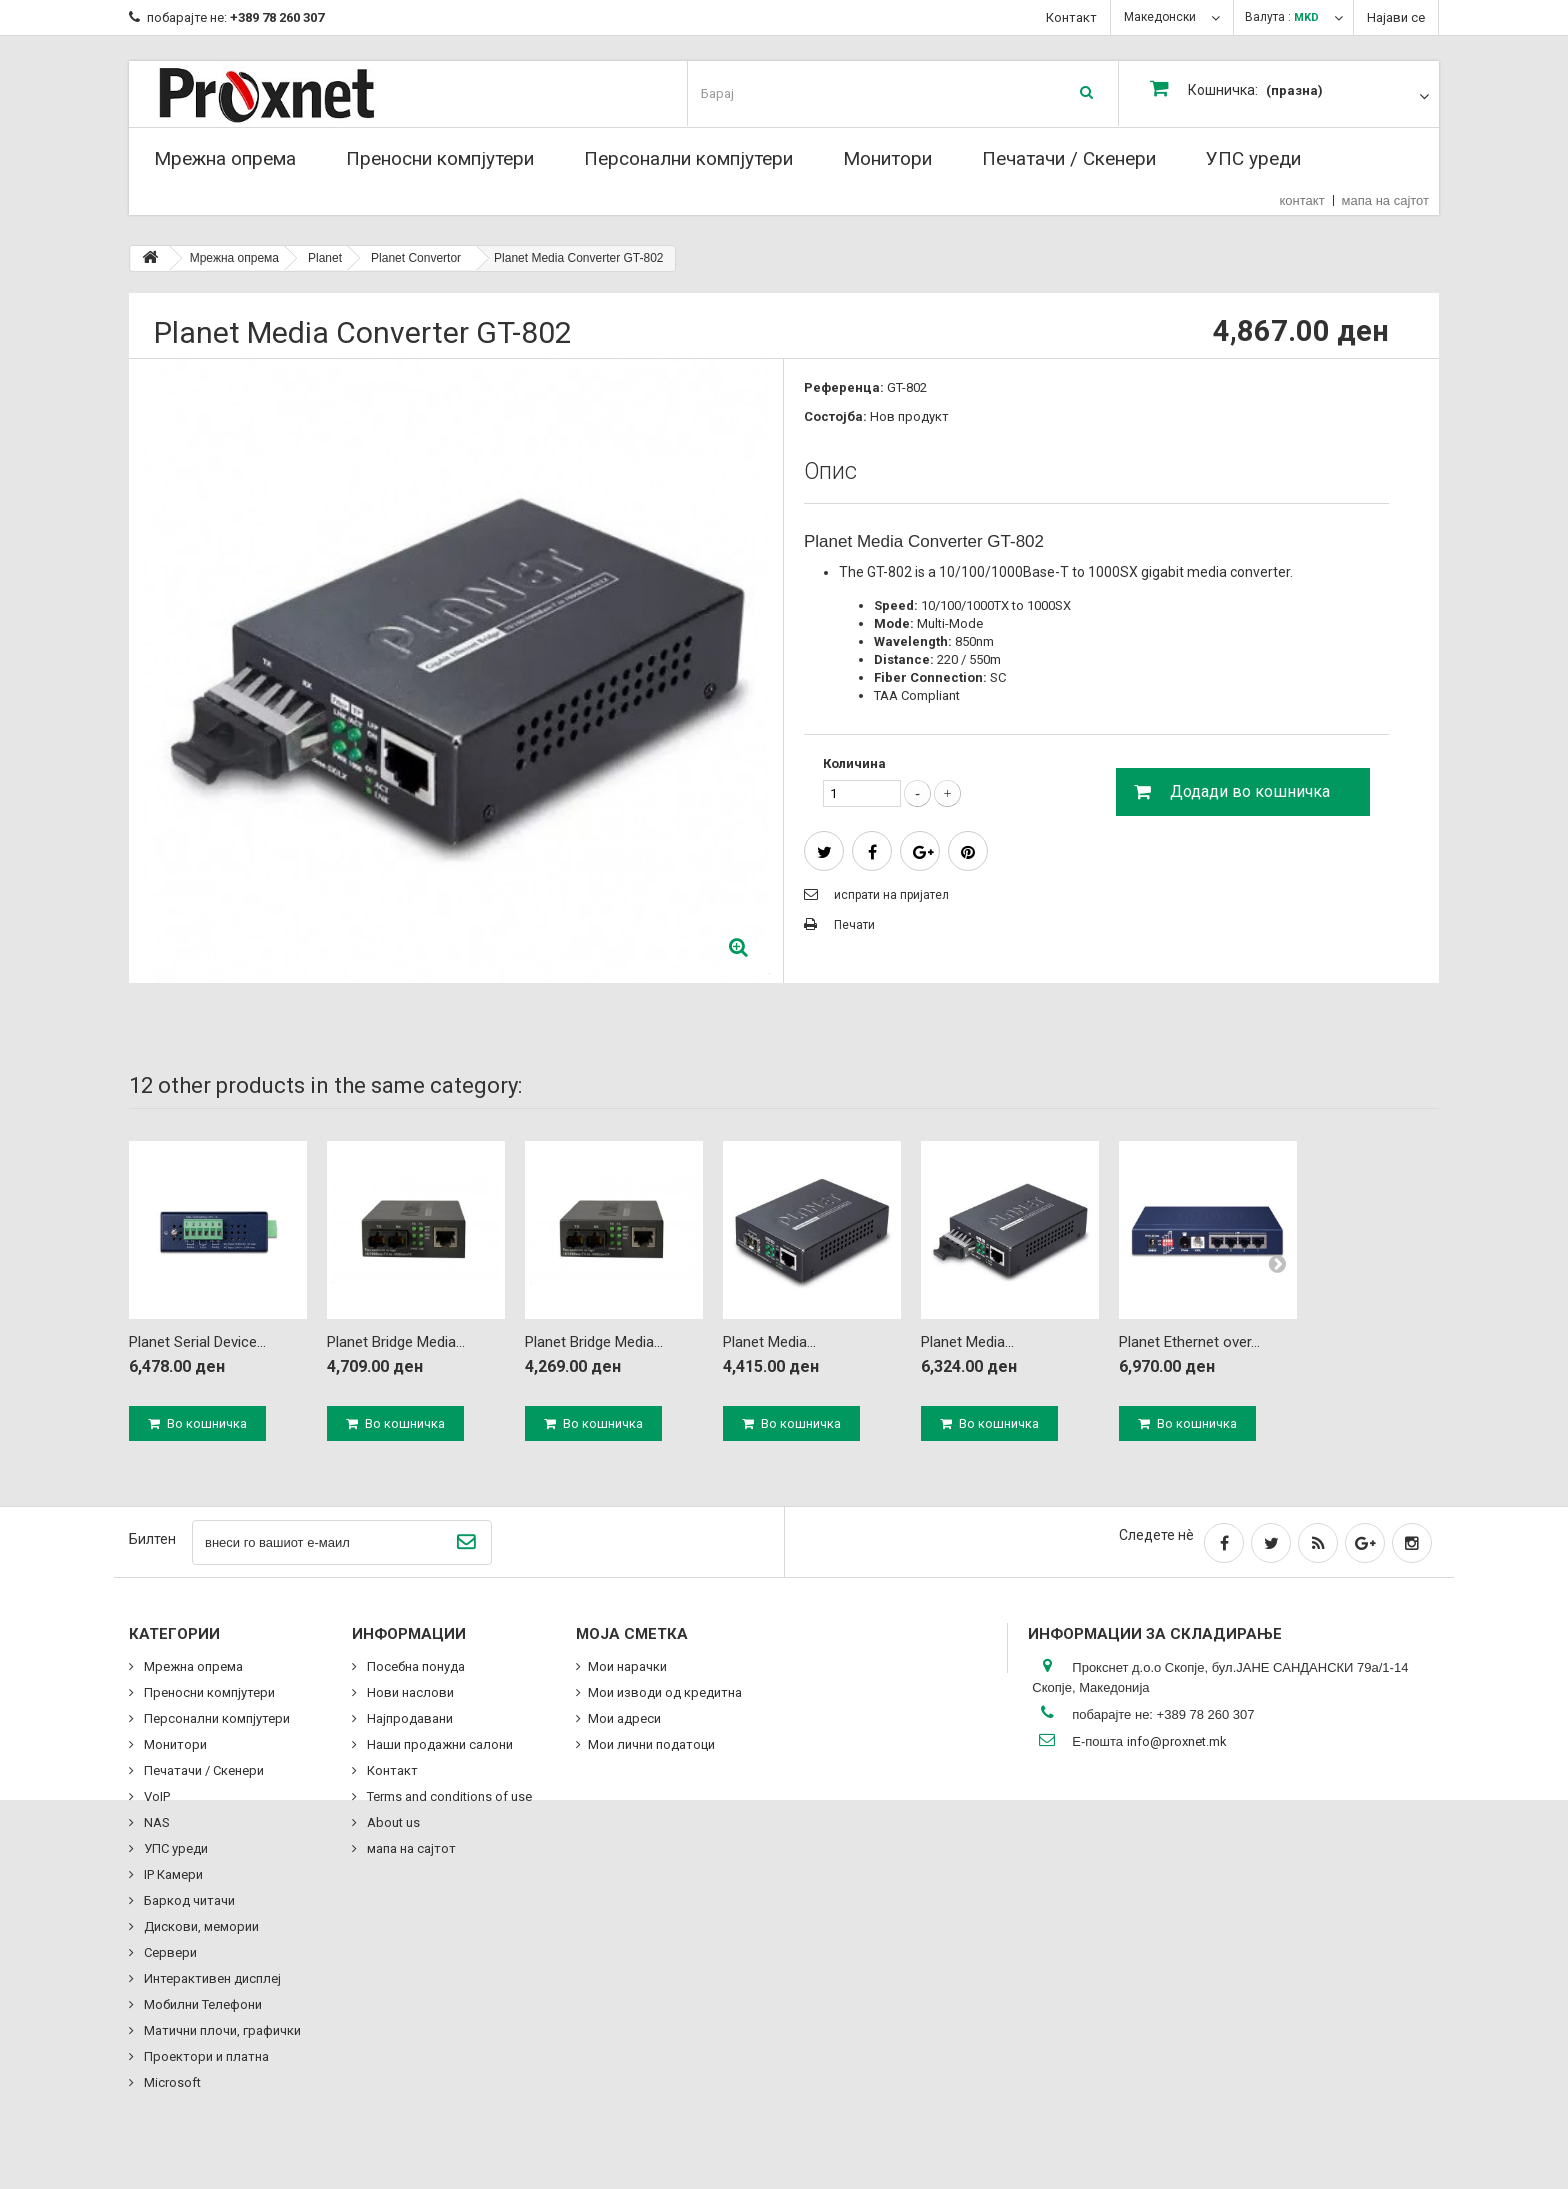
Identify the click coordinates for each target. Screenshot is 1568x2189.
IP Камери (172, 1874)
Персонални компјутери (688, 158)
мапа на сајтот (1385, 200)
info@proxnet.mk (1177, 1741)
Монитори (887, 158)
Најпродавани (408, 1718)
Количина (854, 763)
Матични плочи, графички (221, 2030)
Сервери (169, 1952)
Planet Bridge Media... (396, 1342)
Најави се (1396, 17)
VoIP (155, 1796)
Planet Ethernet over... (1189, 1342)
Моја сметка (632, 1634)
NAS (155, 1822)
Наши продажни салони (438, 1744)
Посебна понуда (414, 1666)
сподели (872, 853)
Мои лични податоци (651, 1744)
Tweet (824, 853)
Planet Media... (769, 1342)
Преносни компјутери (440, 158)
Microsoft (171, 2082)
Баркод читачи (188, 1900)
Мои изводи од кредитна (665, 1692)
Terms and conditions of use (448, 1796)
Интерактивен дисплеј (211, 1978)
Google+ (923, 853)
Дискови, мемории (200, 1926)
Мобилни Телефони (201, 2004)
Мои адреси (624, 1718)
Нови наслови (409, 1692)
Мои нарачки (627, 1666)
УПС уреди (1253, 158)
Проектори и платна (205, 2056)
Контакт (1071, 17)
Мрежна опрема (225, 158)
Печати (854, 925)
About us (392, 1822)
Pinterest (968, 853)
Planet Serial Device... (197, 1342)
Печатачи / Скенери (1069, 158)
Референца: (844, 387)
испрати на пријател (891, 895)
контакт (1302, 200)
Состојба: (835, 416)
